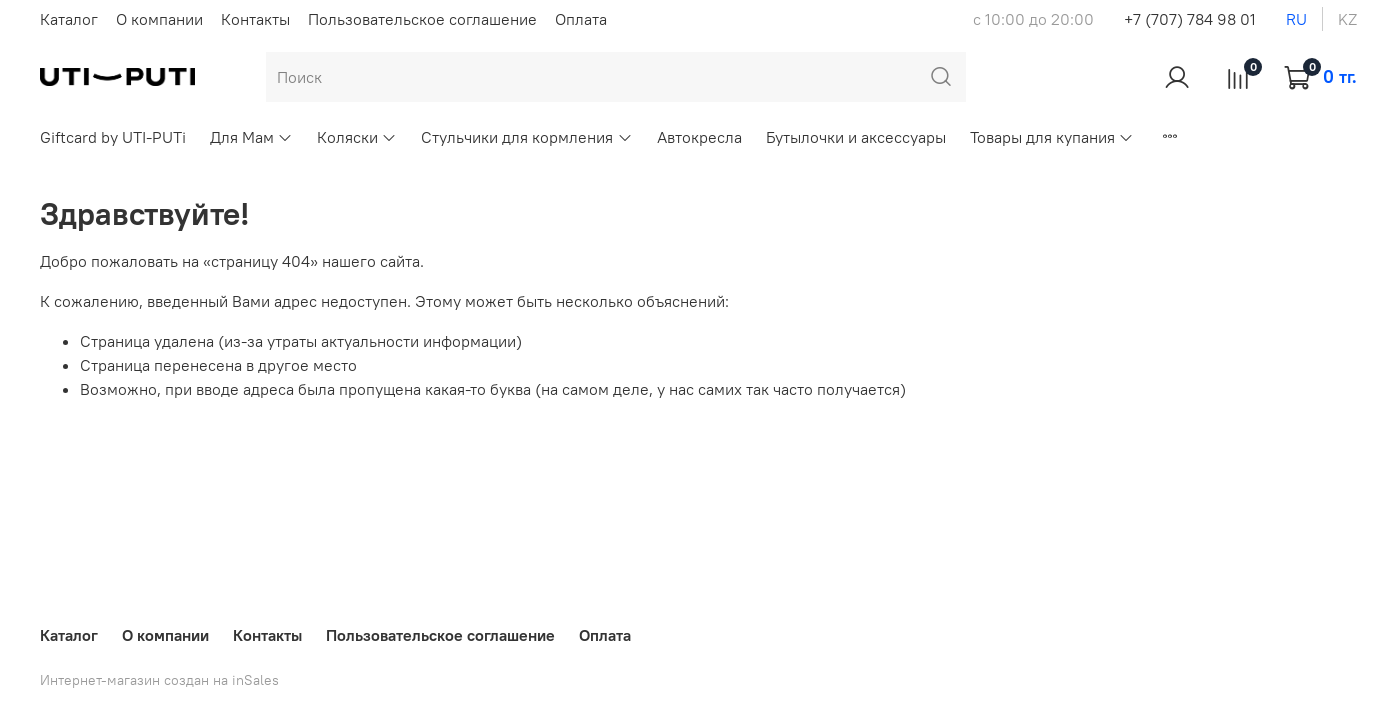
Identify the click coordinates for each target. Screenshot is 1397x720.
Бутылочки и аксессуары (856, 137)
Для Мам (251, 137)
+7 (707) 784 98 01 (1190, 19)
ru (1296, 19)
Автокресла (699, 137)
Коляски (357, 137)
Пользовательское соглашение (422, 19)
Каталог (69, 19)
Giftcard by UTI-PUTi (113, 137)
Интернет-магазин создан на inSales (159, 680)
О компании (159, 19)
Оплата (581, 19)
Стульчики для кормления (526, 137)
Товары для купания (1052, 137)
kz (1347, 19)
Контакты (255, 19)
